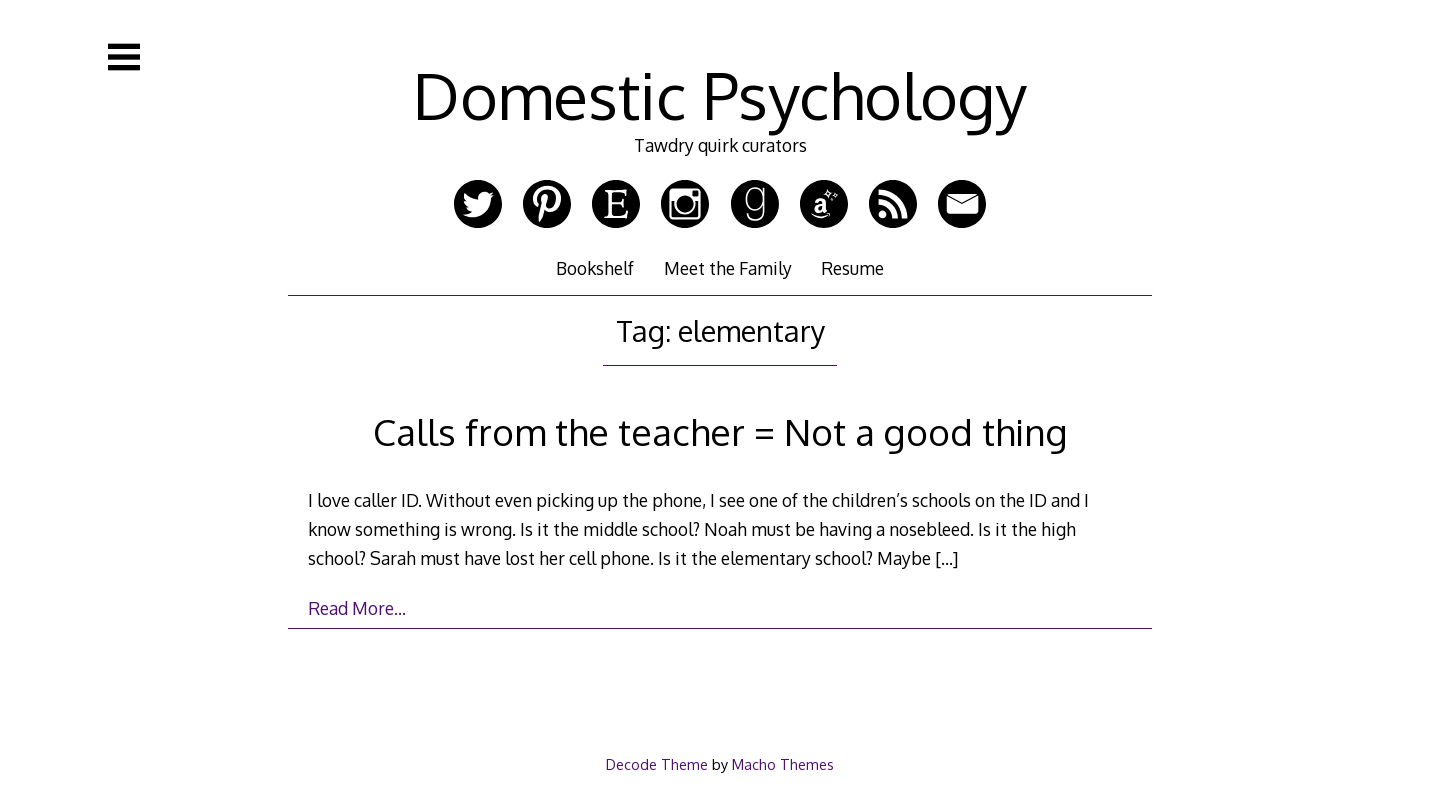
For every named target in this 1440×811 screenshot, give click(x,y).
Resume (852, 268)
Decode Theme (657, 764)
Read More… (357, 608)
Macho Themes (783, 764)
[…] (946, 558)
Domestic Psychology (720, 94)
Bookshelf (595, 268)
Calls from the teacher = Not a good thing (720, 431)
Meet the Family (728, 268)
